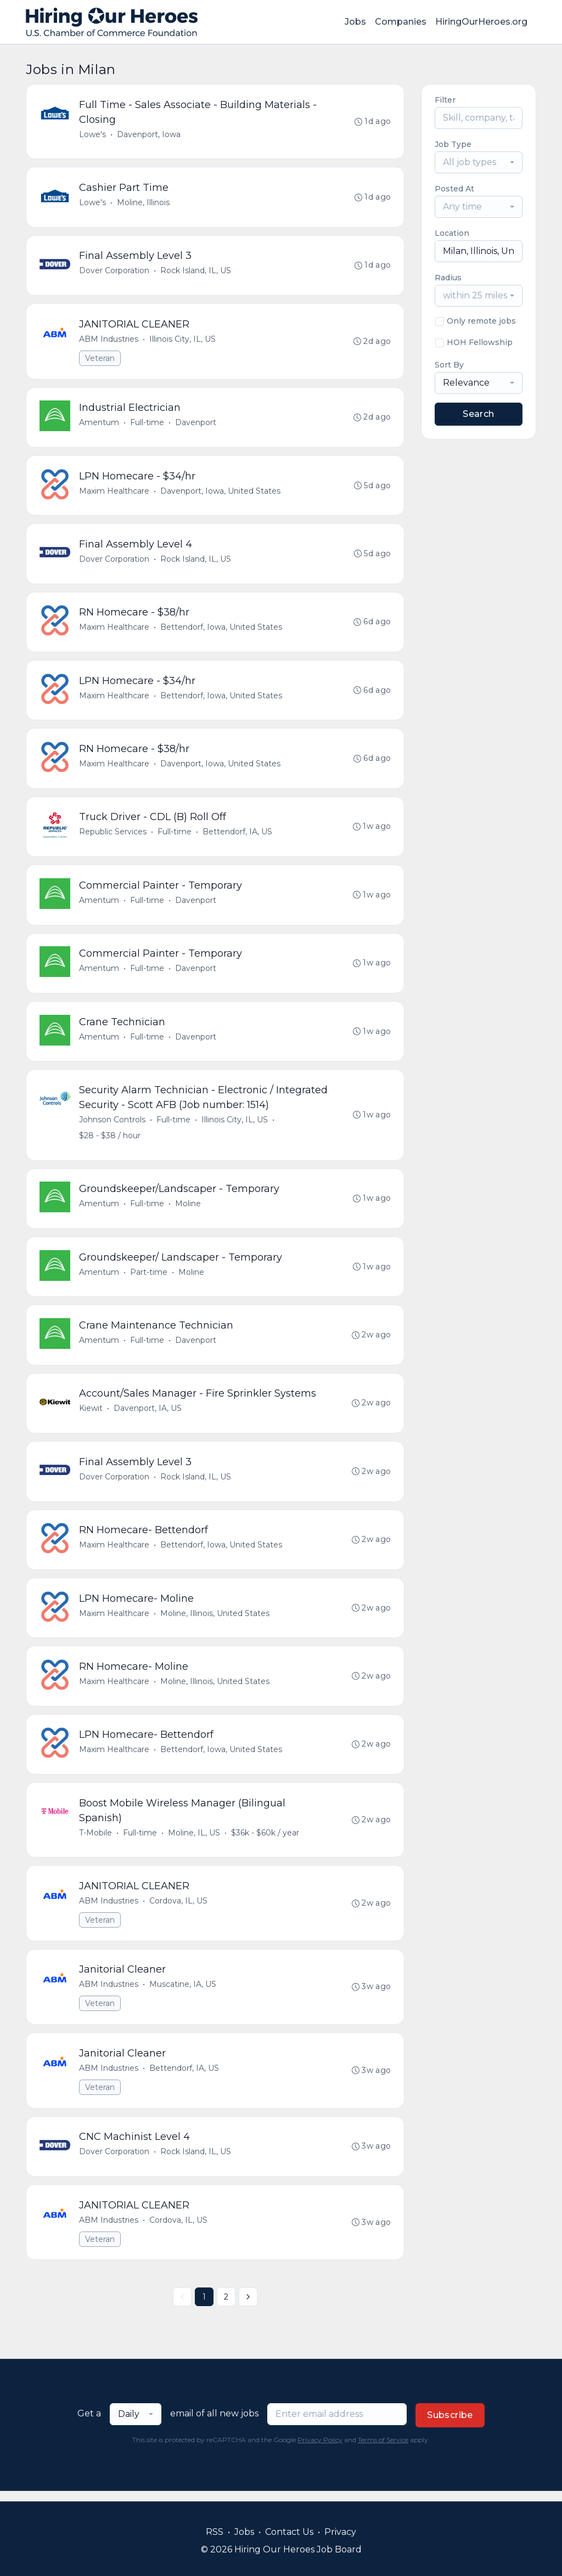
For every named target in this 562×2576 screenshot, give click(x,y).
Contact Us (289, 2532)
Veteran (100, 359)
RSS (214, 2532)
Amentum (99, 424)
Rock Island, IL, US (195, 271)
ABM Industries (108, 340)
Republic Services (113, 835)
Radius (448, 278)
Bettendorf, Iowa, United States (221, 630)
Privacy (340, 2532)
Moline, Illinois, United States (214, 1620)
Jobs (355, 21)
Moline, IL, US (194, 1841)
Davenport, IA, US (148, 1415)
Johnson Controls (112, 1124)
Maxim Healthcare (114, 493)
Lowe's (92, 134)
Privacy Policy (319, 2450)
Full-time (147, 424)
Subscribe (450, 2425)
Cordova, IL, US (178, 1909)
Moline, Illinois (143, 203)
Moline (188, 1209)
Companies (400, 21)
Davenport (195, 424)
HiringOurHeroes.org (481, 21)
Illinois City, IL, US (182, 340)
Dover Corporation (114, 271)
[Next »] (248, 2307)
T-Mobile (95, 1841)
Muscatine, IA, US (182, 1993)
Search (478, 414)
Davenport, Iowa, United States (220, 493)
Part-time (148, 1278)
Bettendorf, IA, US (237, 835)
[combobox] (478, 162)
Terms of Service (383, 2450)
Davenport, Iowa (149, 134)
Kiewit (91, 1415)
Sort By (449, 365)
